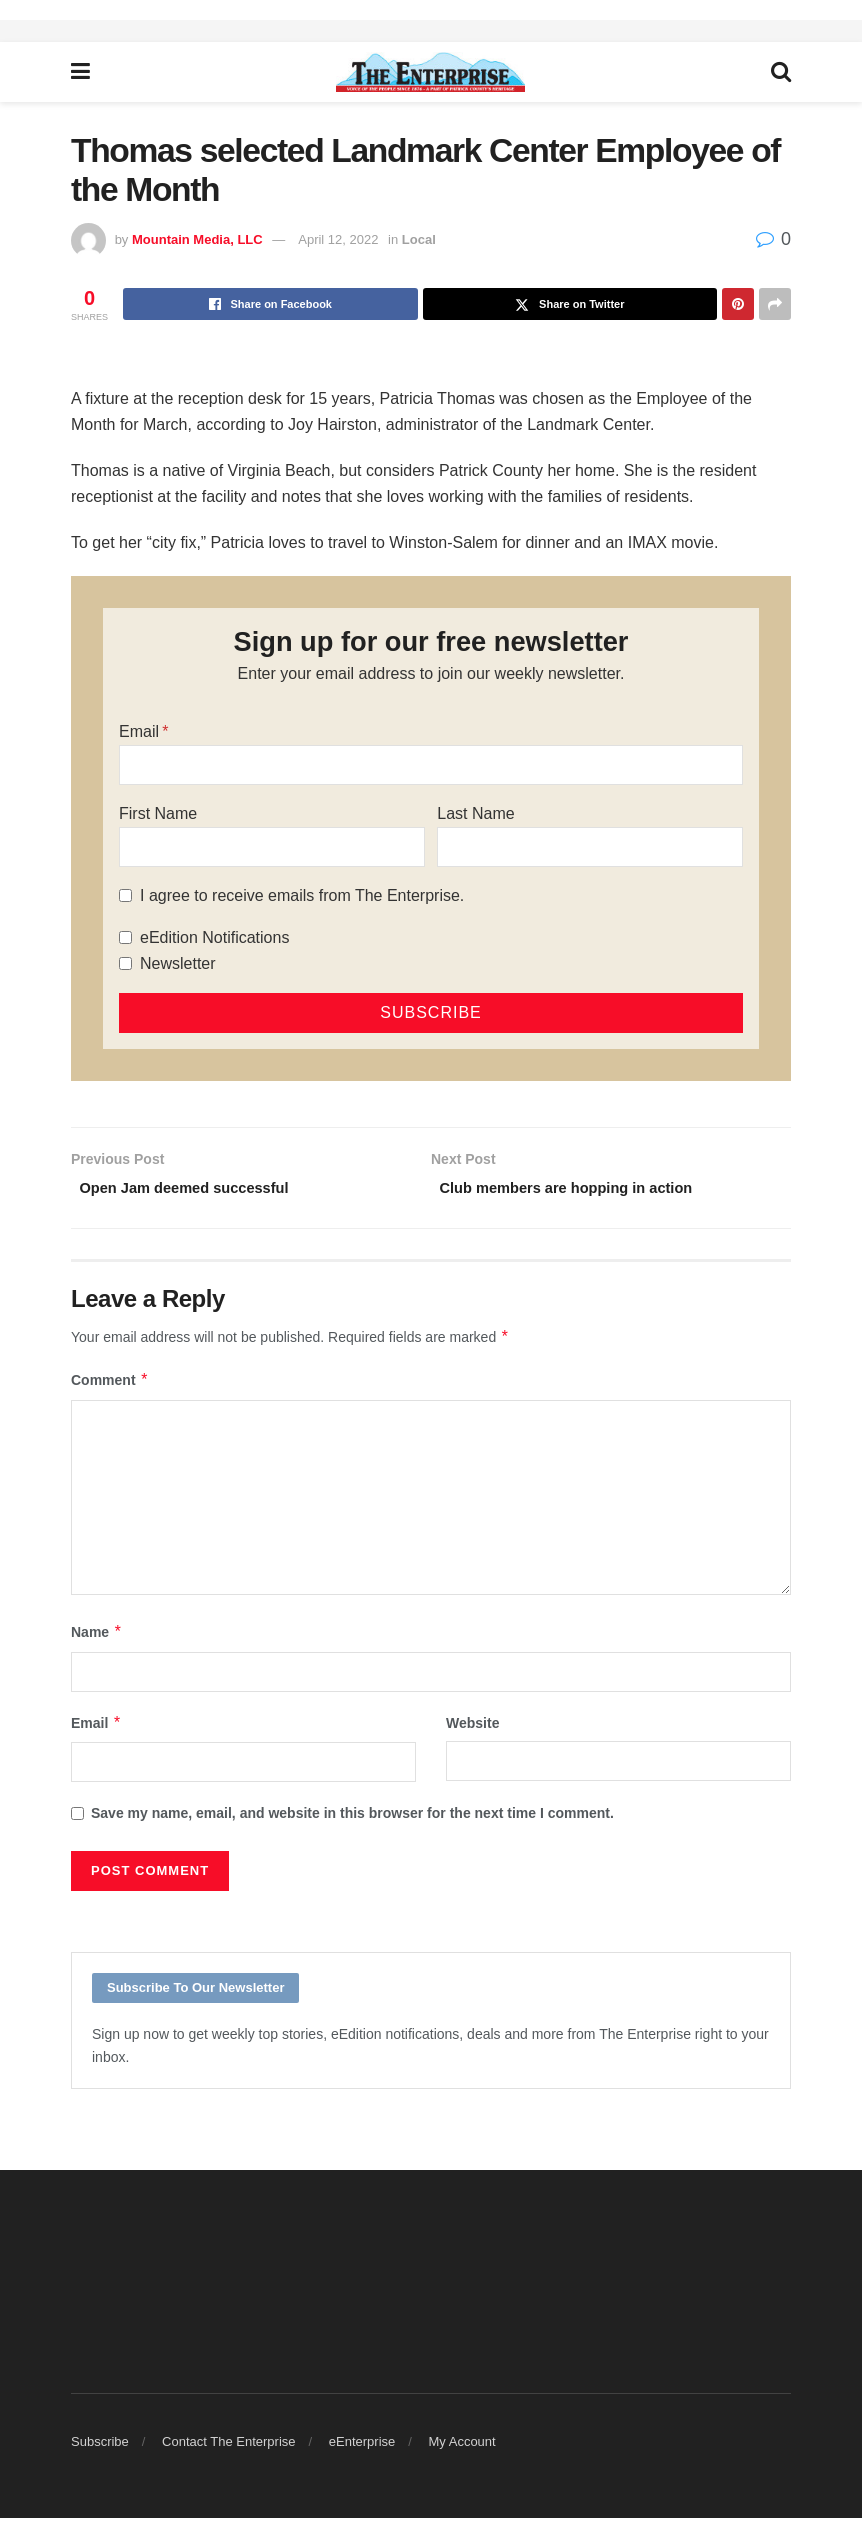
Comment (110, 1385)
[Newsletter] (125, 963)
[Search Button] (781, 72)
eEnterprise (362, 2445)
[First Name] (272, 847)
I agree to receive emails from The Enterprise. (302, 895)
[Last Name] (590, 847)
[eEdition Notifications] (125, 937)
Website (472, 1727)
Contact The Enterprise (228, 2445)
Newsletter (178, 963)
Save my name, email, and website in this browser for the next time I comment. (352, 1817)
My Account (462, 2445)
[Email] (431, 765)
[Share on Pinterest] (738, 304)
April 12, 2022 (338, 239)
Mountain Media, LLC (197, 239)
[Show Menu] (80, 72)
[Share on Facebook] (270, 304)
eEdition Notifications (214, 937)
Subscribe (100, 2445)
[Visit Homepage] (430, 72)
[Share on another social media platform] (775, 304)
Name (97, 1637)
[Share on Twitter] (570, 304)
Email (139, 731)
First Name (158, 813)
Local (419, 239)
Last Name (475, 813)
